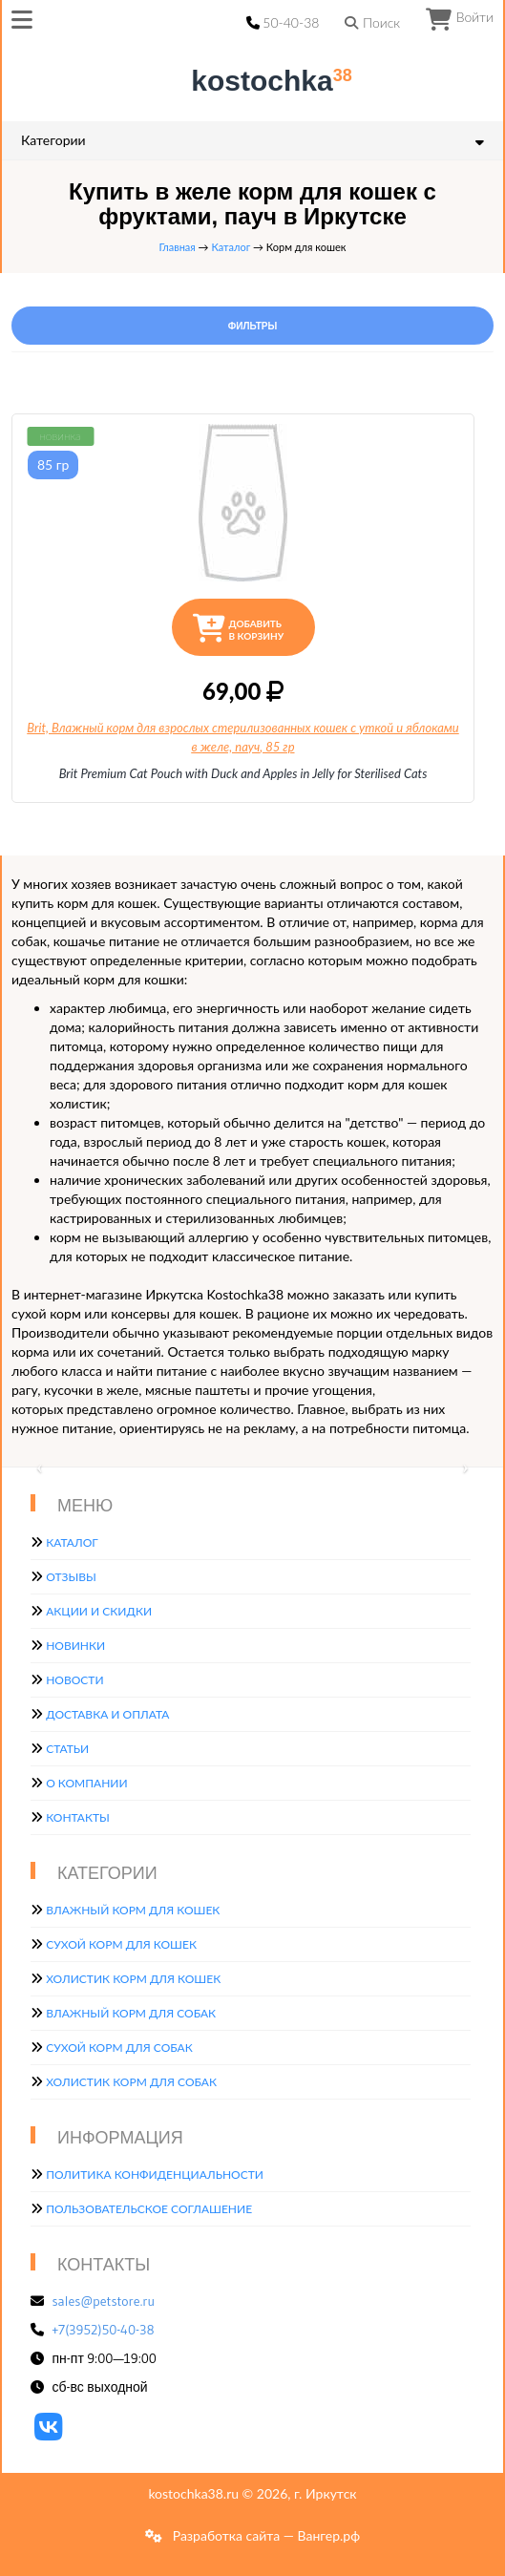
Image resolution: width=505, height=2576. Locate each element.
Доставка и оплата (107, 1714)
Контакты (78, 1817)
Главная (177, 247)
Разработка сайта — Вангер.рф (264, 2535)
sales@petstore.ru (104, 2301)
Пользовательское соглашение (149, 2209)
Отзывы (71, 1577)
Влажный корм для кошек (133, 1910)
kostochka (255, 80)
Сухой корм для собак (119, 2047)
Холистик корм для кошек (133, 1979)
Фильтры (252, 326)
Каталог (230, 247)
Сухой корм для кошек (121, 1944)
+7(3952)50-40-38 (104, 2329)
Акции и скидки (99, 1611)
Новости (74, 1680)
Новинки (75, 1645)
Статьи (67, 1749)
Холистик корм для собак (131, 2082)
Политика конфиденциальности (154, 2174)
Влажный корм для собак (131, 2013)
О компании (86, 1783)
